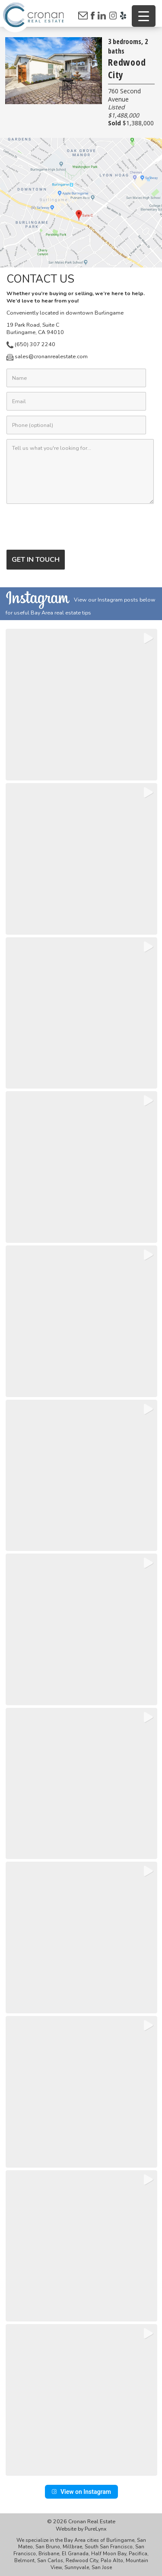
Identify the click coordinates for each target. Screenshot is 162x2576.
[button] (81, 704)
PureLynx (96, 2528)
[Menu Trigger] (144, 16)
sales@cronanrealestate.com (47, 356)
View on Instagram (81, 2491)
